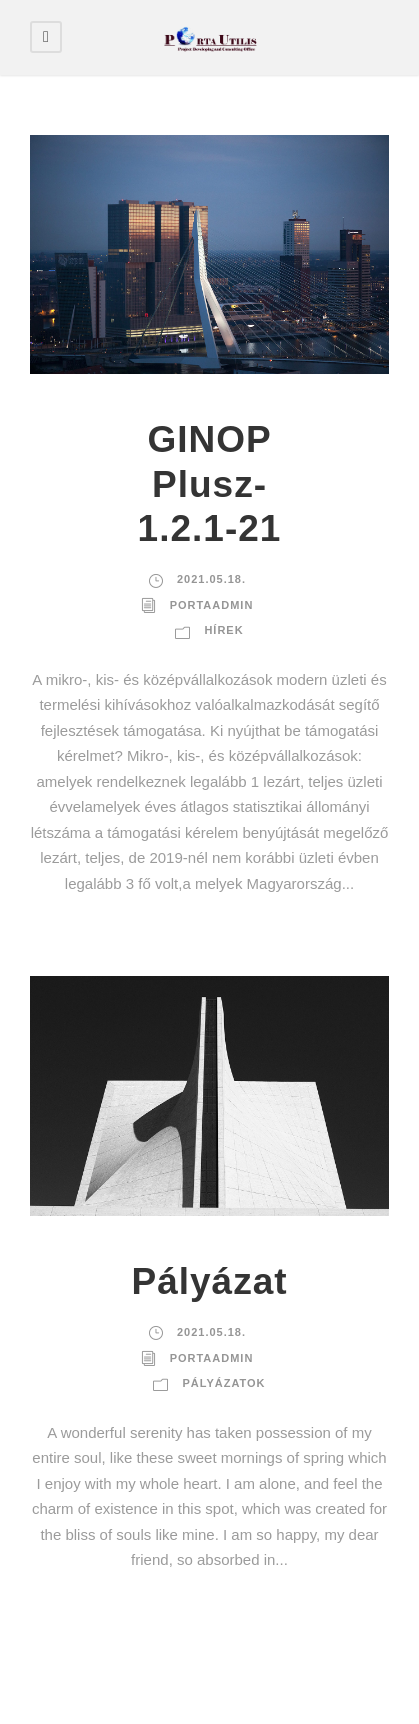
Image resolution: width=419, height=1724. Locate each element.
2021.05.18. (211, 579)
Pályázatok (223, 1383)
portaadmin (212, 605)
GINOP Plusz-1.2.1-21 (210, 484)
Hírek (223, 630)
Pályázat (209, 1281)
